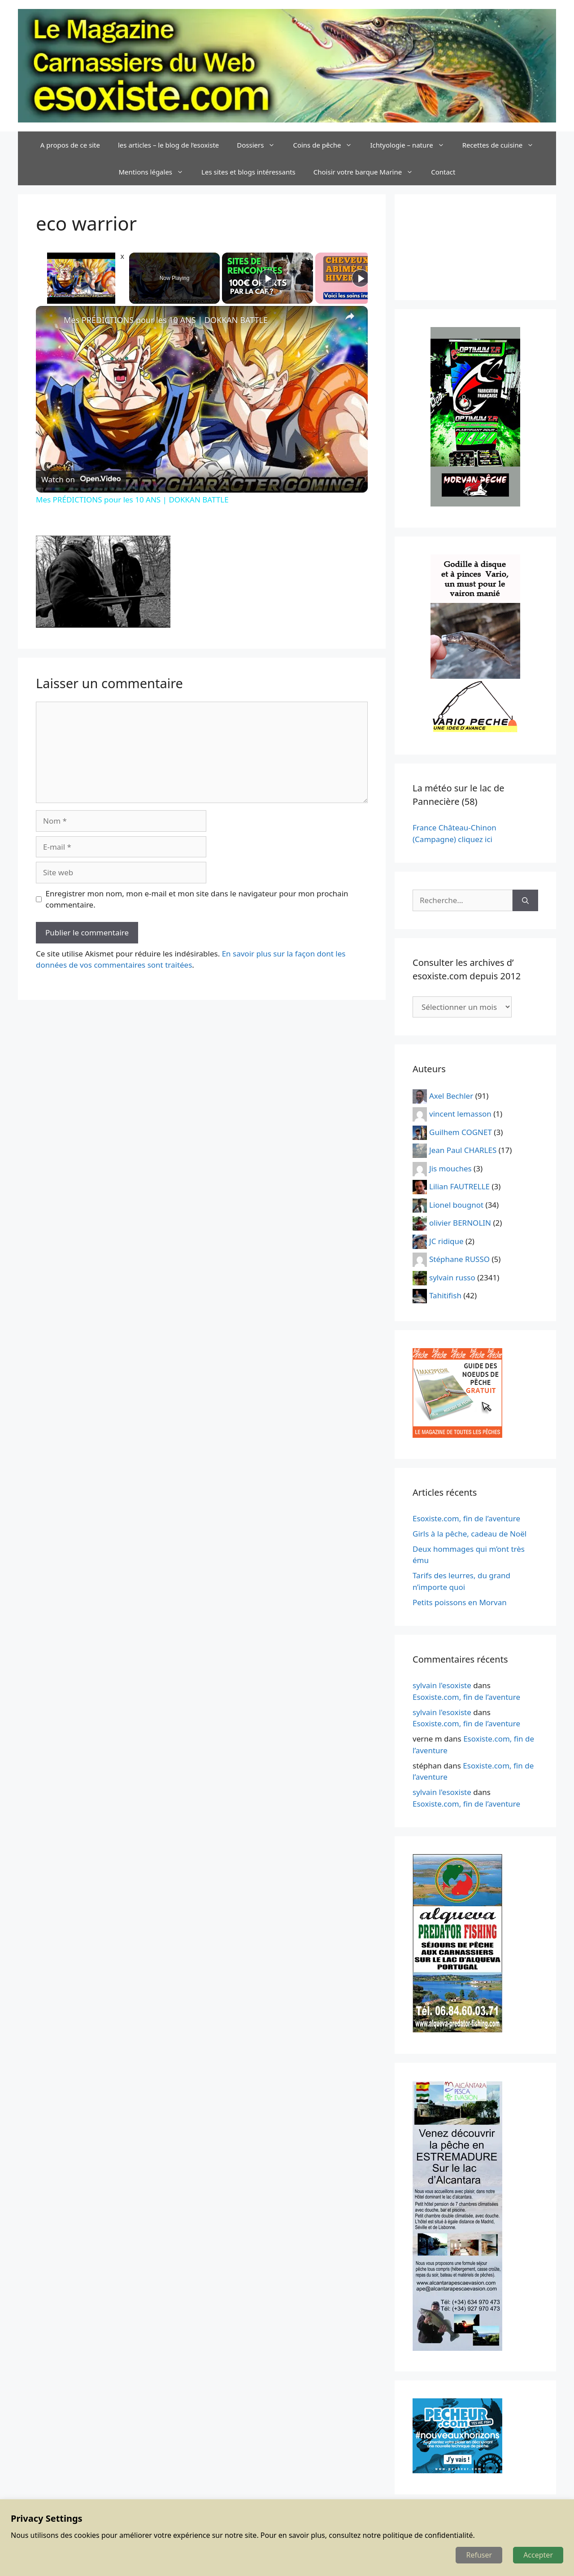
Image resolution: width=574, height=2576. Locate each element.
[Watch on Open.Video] (81, 479)
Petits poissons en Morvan (460, 1602)
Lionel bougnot (456, 1204)
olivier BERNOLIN (460, 1223)
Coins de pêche (327, 144)
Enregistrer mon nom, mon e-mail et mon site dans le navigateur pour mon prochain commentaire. (197, 899)
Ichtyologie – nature (411, 144)
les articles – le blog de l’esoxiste (168, 144)
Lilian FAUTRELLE (459, 1186)
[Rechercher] (525, 900)
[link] (50, 320)
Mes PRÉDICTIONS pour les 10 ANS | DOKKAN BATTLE (166, 319)
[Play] (268, 278)
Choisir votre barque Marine (367, 171)
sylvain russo (452, 1277)
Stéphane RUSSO (459, 1259)
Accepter (538, 2555)
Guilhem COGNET (460, 1131)
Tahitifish (445, 1295)
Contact (443, 171)
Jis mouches (450, 1168)
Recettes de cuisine (502, 144)
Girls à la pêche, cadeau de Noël (469, 1533)
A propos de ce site (70, 144)
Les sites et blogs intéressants (248, 171)
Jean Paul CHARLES (462, 1150)
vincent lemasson (460, 1114)
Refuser (479, 2555)
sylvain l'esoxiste (442, 1685)
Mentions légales (156, 171)
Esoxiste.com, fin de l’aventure (466, 1518)
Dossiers (260, 144)
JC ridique (446, 1241)
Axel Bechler (451, 1095)
